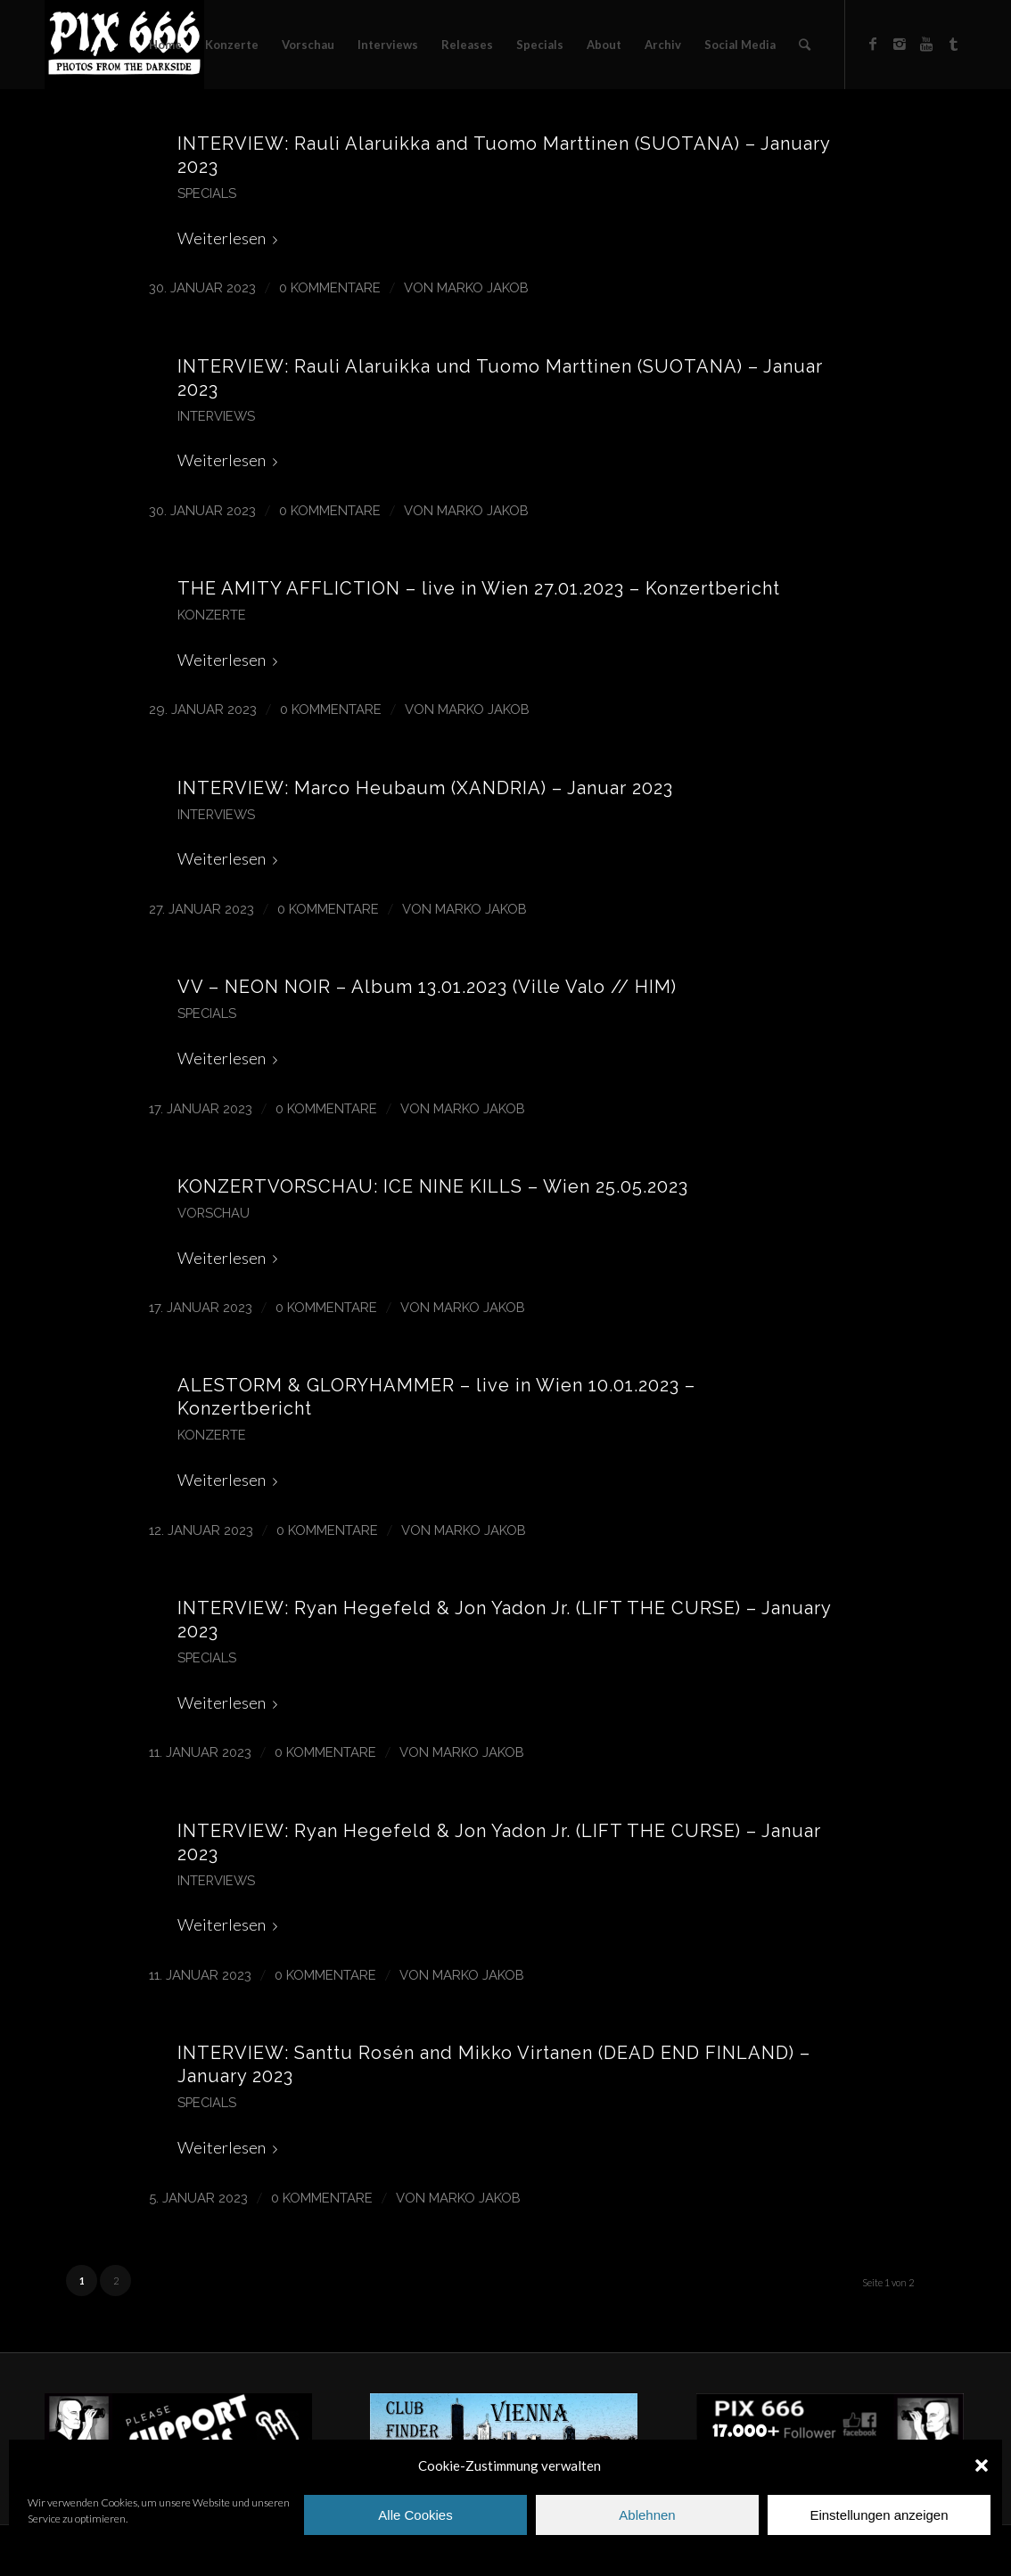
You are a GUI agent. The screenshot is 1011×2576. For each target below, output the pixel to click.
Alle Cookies (415, 2515)
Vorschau (213, 1212)
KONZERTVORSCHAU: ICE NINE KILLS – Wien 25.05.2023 (432, 1186)
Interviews (216, 415)
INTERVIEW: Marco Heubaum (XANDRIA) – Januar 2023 (425, 788)
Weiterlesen (230, 238)
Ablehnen (647, 2515)
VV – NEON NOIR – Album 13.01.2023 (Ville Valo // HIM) (427, 986)
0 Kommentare (330, 287)
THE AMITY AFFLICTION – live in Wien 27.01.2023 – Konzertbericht (478, 588)
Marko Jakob (483, 287)
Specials (206, 193)
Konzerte (211, 614)
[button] (981, 2465)
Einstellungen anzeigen (879, 2515)
